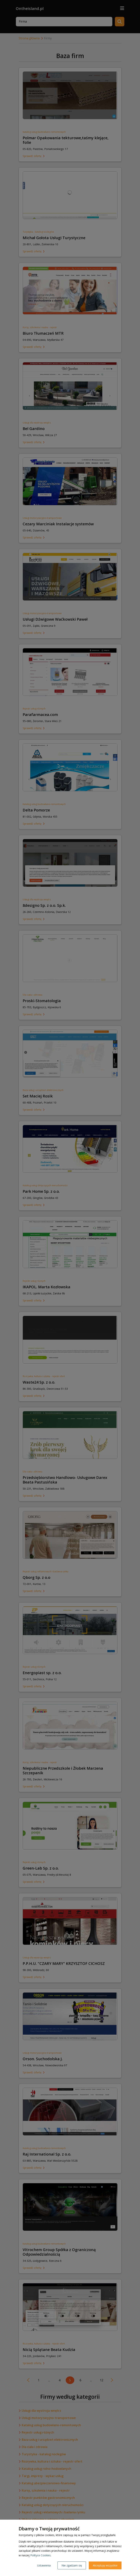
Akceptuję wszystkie (105, 2565)
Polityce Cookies (40, 2555)
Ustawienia (44, 2565)
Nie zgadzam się (72, 2565)
